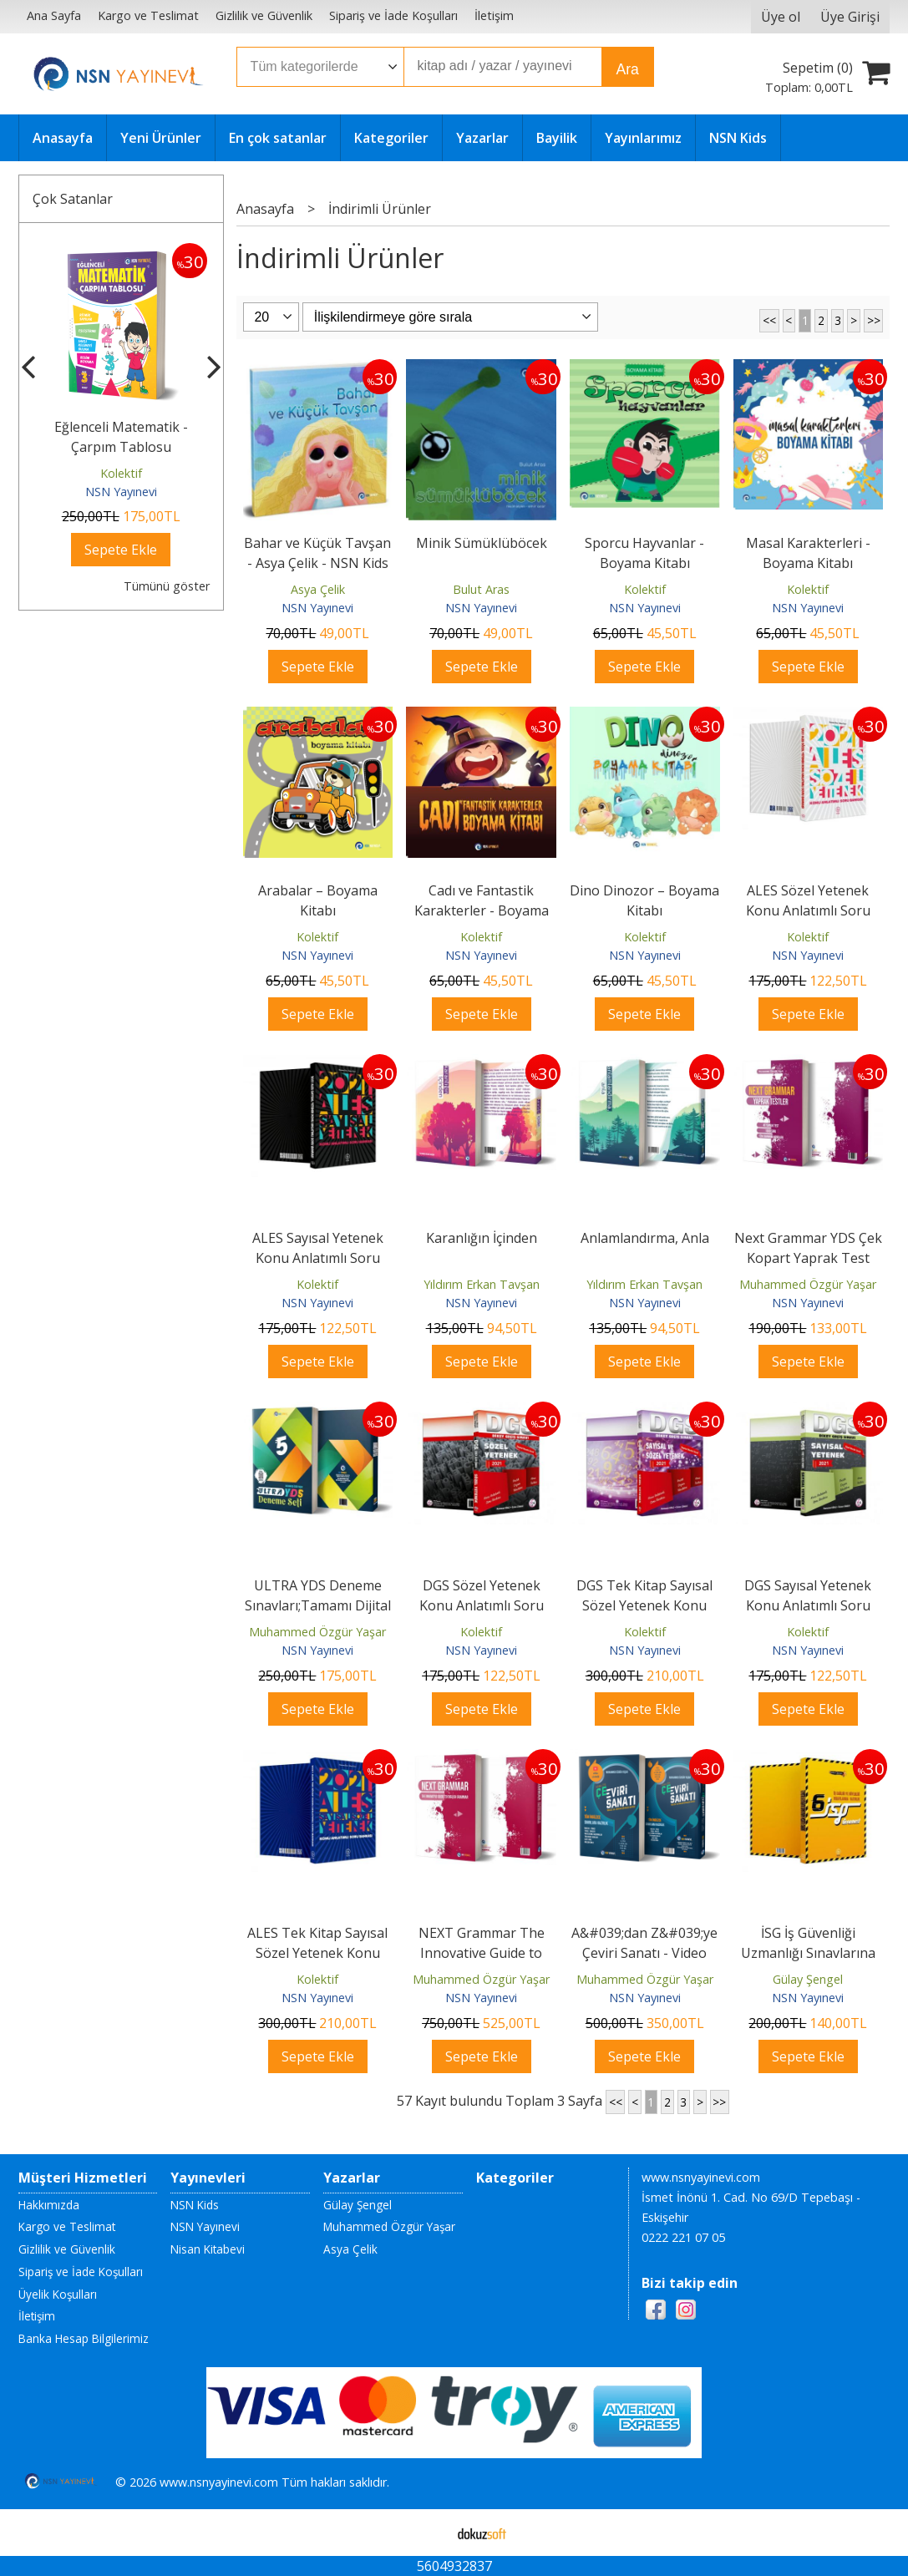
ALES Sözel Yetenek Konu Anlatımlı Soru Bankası (808, 910)
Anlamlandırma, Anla (645, 1238)
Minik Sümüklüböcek (481, 543)
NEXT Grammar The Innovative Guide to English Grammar (481, 1953)
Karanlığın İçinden (481, 1238)
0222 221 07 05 (683, 2237)
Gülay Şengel (808, 1979)
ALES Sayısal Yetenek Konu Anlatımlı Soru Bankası (317, 1258)
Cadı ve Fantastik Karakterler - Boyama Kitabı (481, 910)
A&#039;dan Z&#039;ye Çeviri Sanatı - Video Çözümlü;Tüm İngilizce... (644, 1953)
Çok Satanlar (73, 199)
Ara (627, 69)
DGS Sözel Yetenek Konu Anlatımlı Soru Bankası (481, 1605)
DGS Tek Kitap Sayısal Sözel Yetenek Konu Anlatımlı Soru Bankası (644, 1605)
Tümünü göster (167, 586)
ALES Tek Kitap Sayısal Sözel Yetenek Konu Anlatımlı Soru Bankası (317, 1953)
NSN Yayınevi (121, 491)
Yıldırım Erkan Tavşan (482, 1284)
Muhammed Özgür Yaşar (807, 1284)
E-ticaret (427, 2532)
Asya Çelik (318, 589)
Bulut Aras (481, 589)
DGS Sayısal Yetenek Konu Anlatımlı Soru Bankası (807, 1605)
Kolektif (121, 473)
